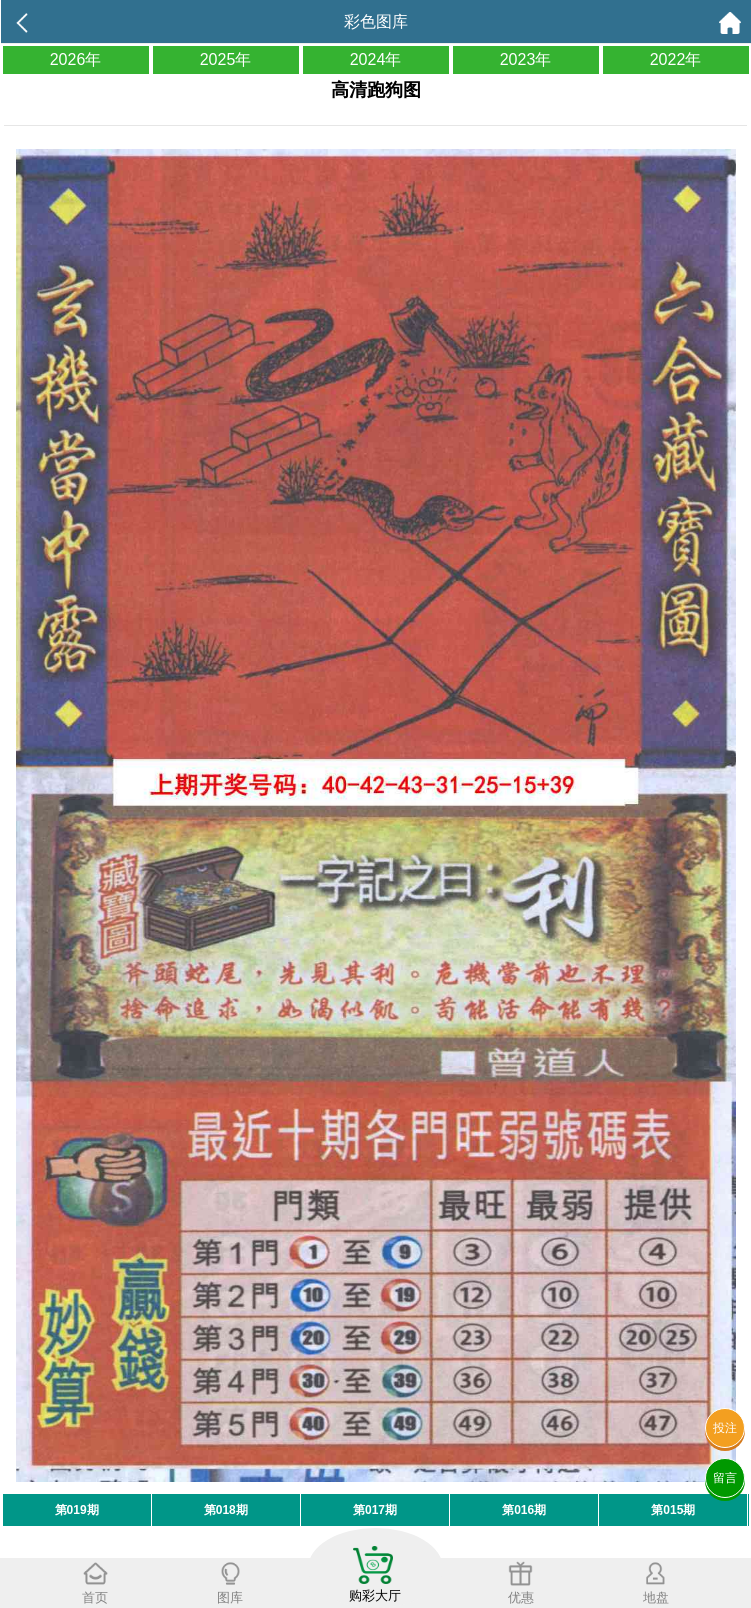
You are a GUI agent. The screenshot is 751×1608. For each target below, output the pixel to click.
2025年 (226, 59)
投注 (725, 1428)
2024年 (376, 59)
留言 (725, 1478)
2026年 (76, 59)
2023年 (526, 59)
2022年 (676, 59)
